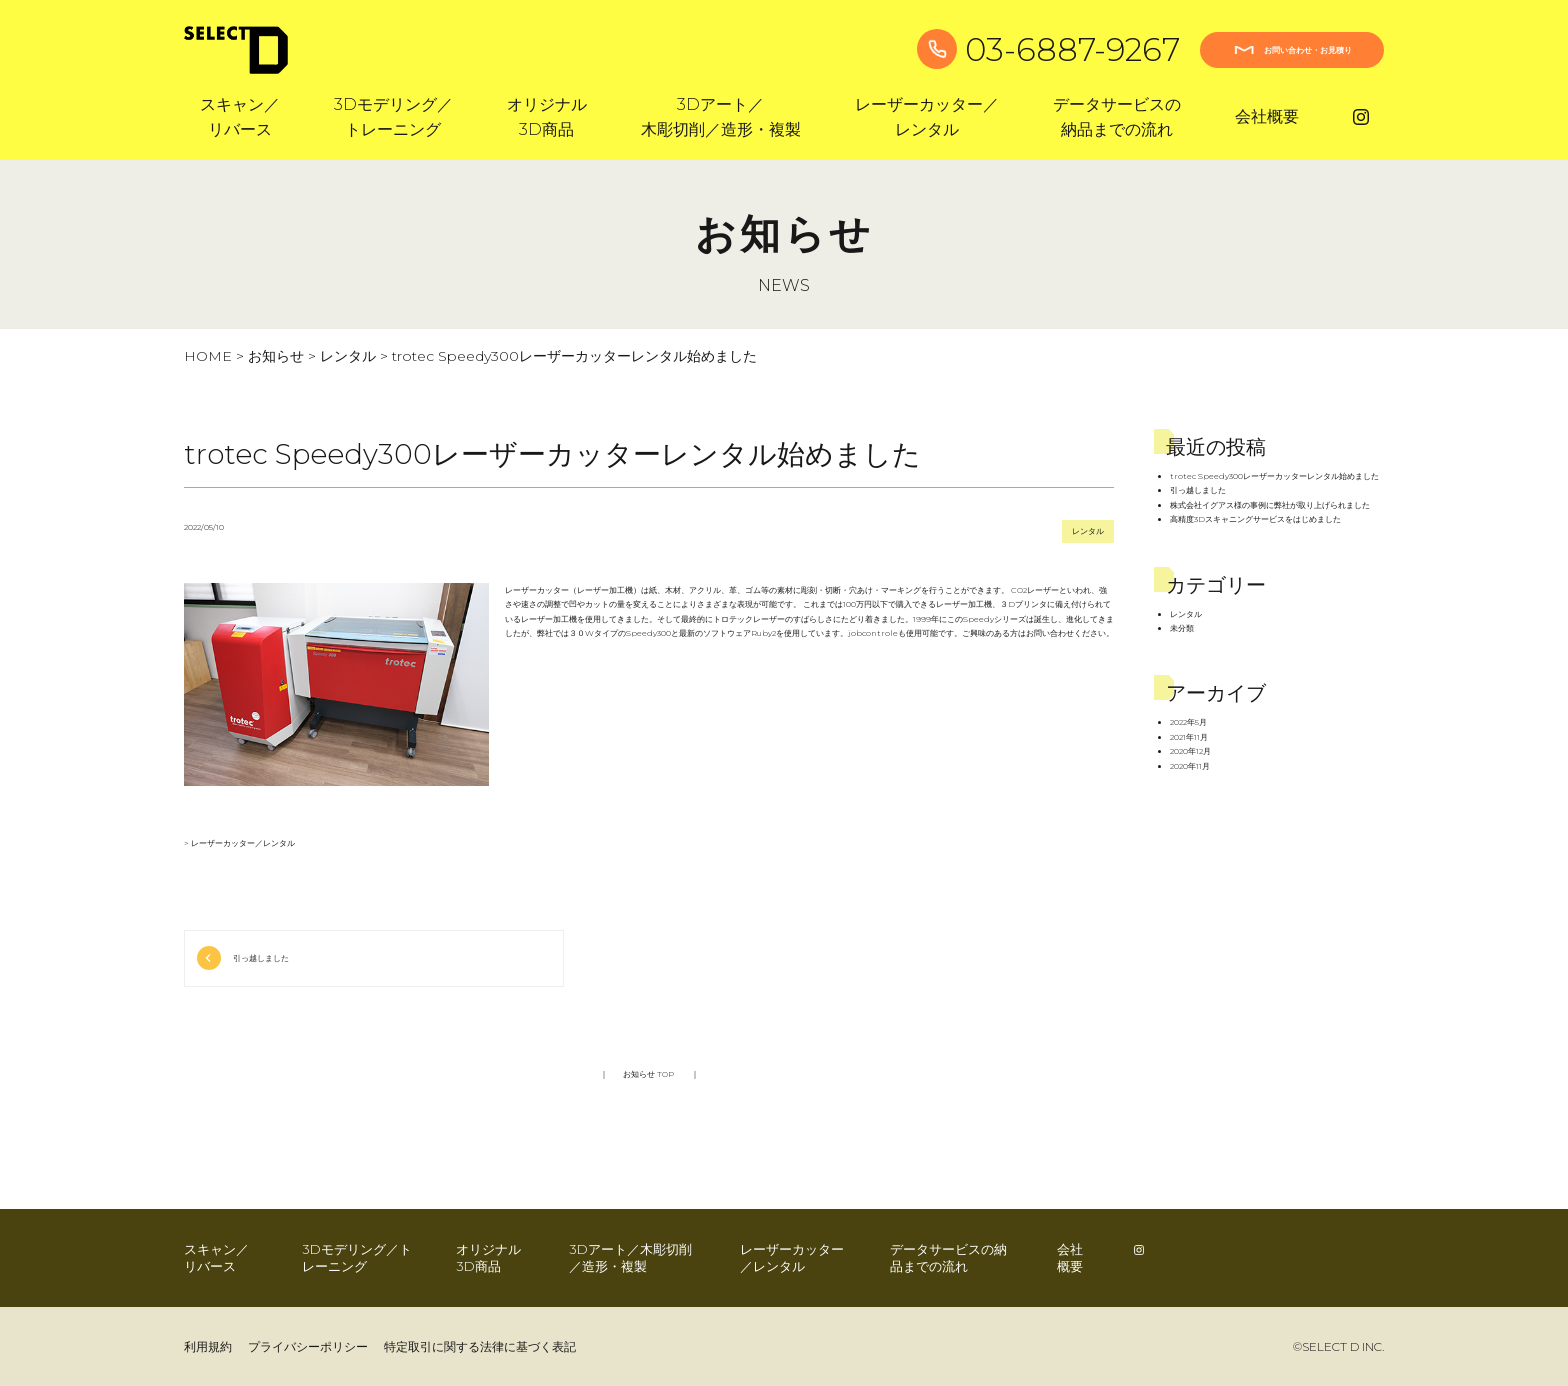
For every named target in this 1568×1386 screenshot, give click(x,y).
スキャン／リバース (216, 1257)
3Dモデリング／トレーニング (357, 1257)
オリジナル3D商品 (488, 1257)
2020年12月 (1190, 751)
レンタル (348, 356)
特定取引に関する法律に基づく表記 (480, 1346)
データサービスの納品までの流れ (948, 1257)
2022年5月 (1188, 722)
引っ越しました (261, 958)
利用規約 (208, 1346)
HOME (208, 356)
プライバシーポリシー (308, 1346)
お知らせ (276, 356)
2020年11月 (1190, 766)
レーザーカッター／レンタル (243, 843)
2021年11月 (1189, 737)
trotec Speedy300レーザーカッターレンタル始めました (1274, 476)
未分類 (1182, 628)
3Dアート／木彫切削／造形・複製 (630, 1257)
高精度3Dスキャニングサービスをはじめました (1255, 519)
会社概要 (1267, 116)
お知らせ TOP (649, 1074)
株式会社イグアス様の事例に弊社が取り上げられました (1270, 505)
